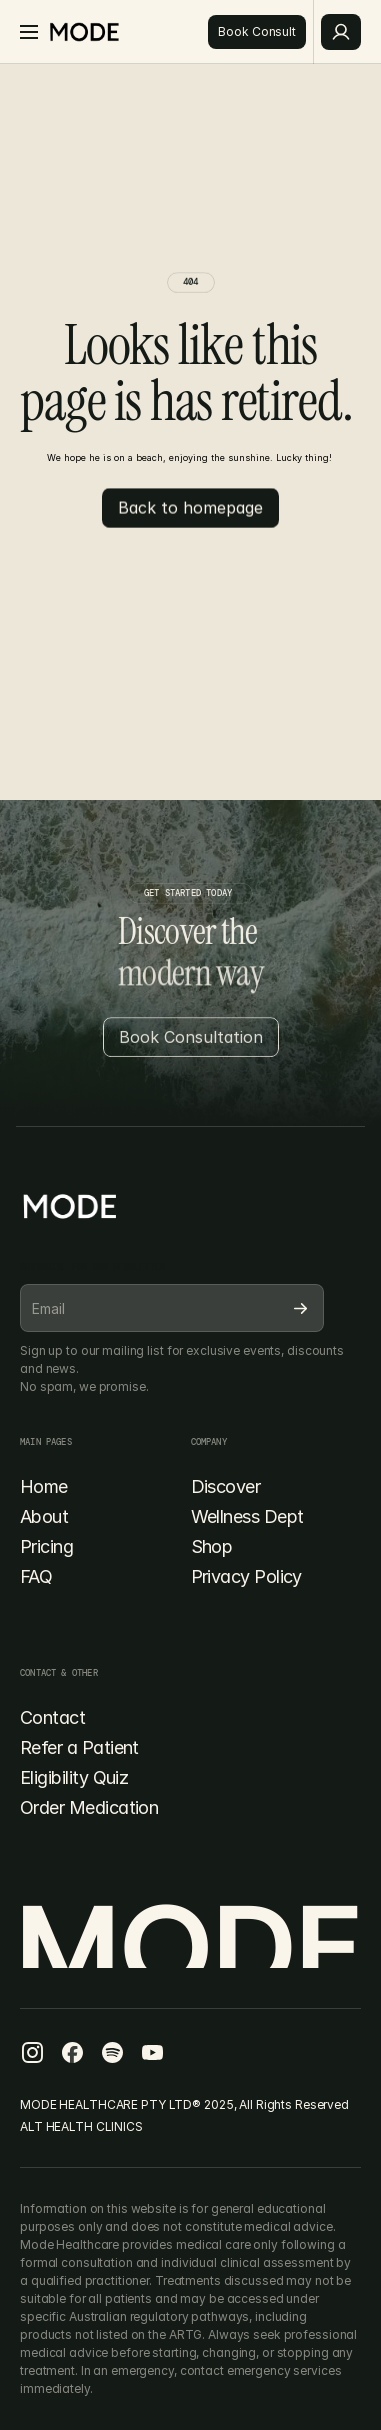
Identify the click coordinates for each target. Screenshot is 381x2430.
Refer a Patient (79, 1747)
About (44, 1516)
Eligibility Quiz (74, 1777)
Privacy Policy (246, 1576)
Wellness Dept (247, 1516)
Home (44, 1486)
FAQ (36, 1576)
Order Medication (89, 1807)
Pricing (46, 1546)
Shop (212, 1546)
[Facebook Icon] (32, 2052)
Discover (226, 1486)
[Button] (257, 32)
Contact (52, 1717)
